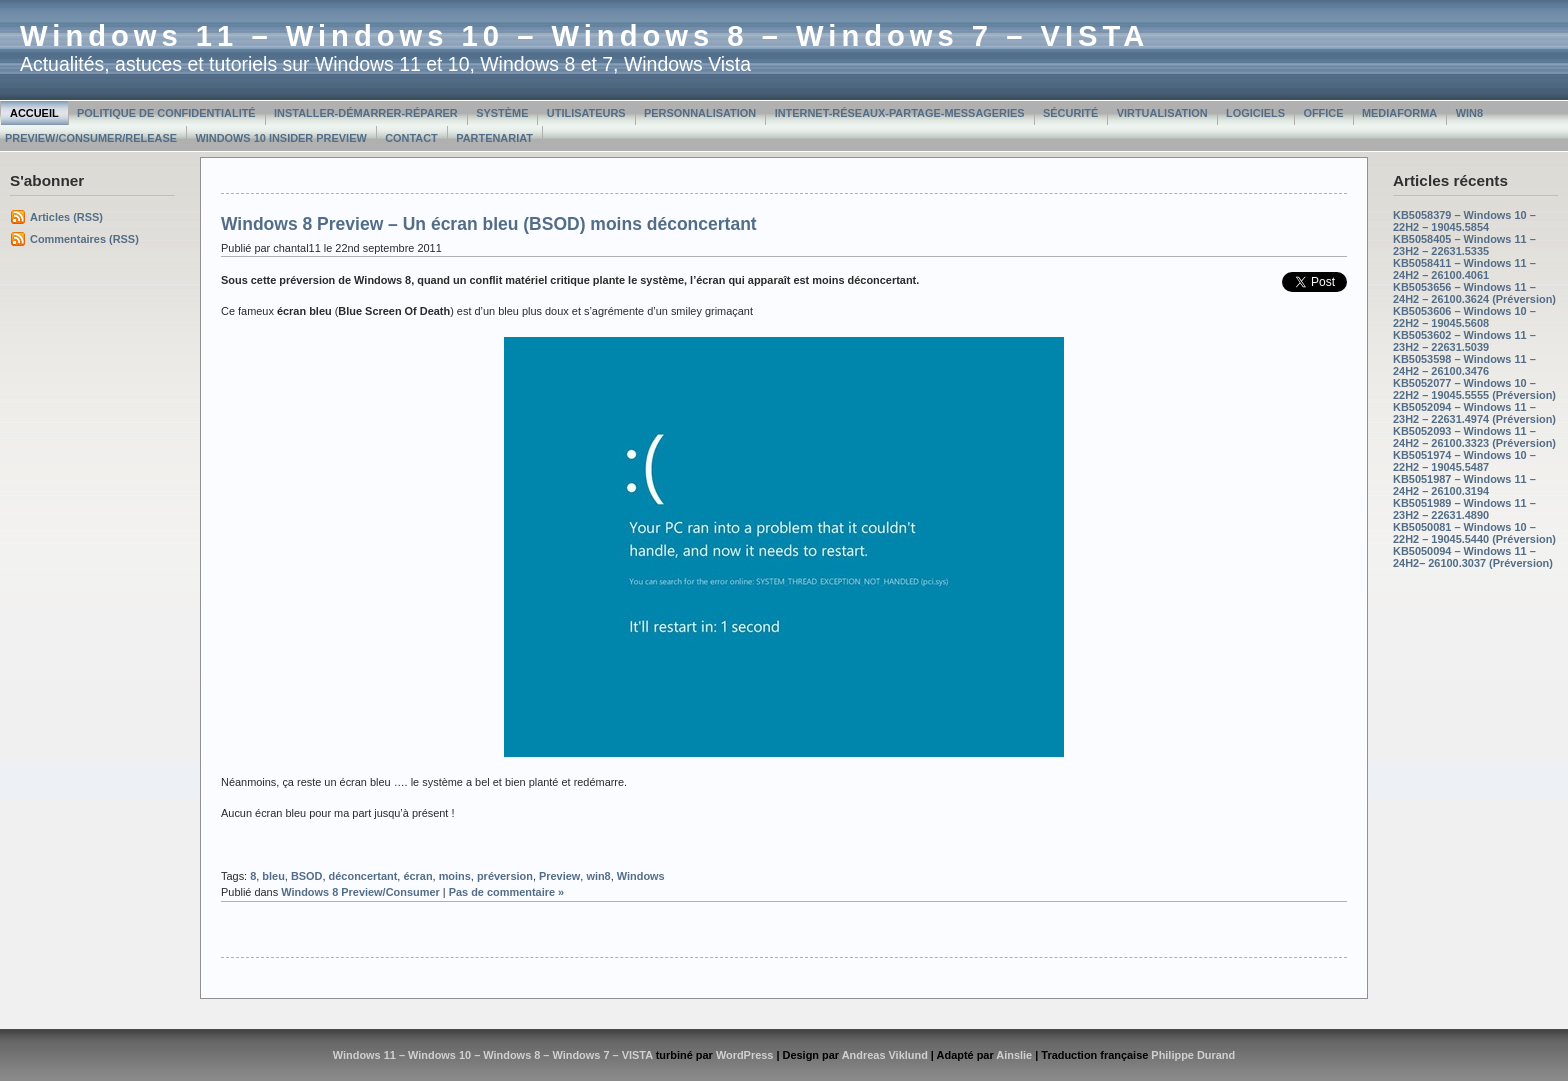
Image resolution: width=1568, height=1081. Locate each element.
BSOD (307, 876)
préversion (505, 876)
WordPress (745, 1055)
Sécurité (1070, 113)
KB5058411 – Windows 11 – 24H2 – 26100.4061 (1464, 269)
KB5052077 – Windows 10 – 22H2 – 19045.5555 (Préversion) (1474, 389)
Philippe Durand (1193, 1055)
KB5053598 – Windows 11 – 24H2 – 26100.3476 (1464, 365)
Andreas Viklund (885, 1055)
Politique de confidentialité (166, 113)
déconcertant (363, 876)
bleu (273, 876)
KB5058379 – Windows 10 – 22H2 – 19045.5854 (1464, 221)
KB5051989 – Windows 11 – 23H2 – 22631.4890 (1464, 509)
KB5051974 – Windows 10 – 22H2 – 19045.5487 (1464, 461)
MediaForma (1399, 113)
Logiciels (1255, 113)
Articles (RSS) (66, 217)
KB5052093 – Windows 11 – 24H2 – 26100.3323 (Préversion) (1474, 437)
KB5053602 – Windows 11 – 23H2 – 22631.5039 (1464, 341)
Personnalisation (700, 113)
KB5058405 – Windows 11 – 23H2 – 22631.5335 (1464, 245)
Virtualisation (1162, 113)
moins (455, 876)
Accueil (34, 113)
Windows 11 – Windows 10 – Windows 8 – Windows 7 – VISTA (584, 36)
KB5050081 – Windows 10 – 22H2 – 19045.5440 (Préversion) (1474, 533)
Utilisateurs (586, 113)
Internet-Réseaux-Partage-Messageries (900, 113)
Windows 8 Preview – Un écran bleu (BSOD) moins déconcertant (489, 224)
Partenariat (494, 138)
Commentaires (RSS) (84, 239)
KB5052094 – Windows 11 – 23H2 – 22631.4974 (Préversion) (1474, 413)
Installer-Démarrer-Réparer (366, 113)
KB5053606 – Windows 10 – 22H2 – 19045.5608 (1464, 317)
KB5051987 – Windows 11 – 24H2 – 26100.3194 (1464, 485)
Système (502, 113)
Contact (411, 138)
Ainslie (1014, 1055)
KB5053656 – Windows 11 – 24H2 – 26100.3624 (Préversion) (1474, 293)
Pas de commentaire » (507, 892)
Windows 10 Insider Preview (280, 138)
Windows (641, 876)
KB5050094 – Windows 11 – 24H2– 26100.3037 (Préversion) (1473, 557)
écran (417, 876)
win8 (598, 876)
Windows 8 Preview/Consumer (360, 892)
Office (1323, 113)
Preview (559, 876)
